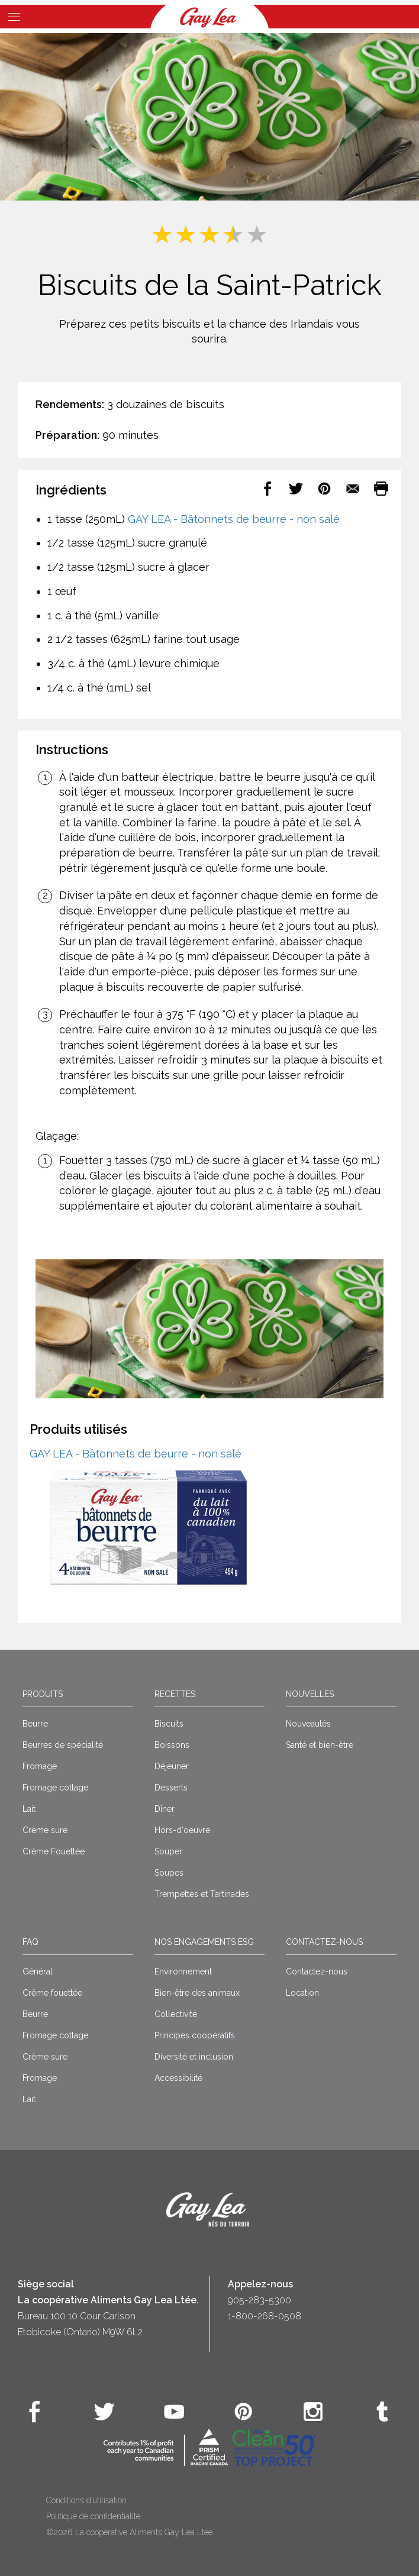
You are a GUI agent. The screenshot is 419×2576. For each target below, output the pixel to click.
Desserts (171, 1787)
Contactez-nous (324, 1942)
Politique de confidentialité (93, 2516)
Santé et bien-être (319, 1745)
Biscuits (168, 1723)
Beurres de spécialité (62, 1745)
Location (302, 1993)
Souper (168, 1851)
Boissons (171, 1745)
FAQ (30, 1942)
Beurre (35, 1723)
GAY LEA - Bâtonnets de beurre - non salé (234, 519)
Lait (29, 1809)
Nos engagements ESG (204, 1942)
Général (37, 1971)
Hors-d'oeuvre (182, 1830)
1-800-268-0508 (264, 2316)
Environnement (183, 1971)
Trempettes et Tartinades (201, 1894)
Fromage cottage (55, 1787)
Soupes (168, 1872)
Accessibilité (178, 2078)
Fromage (39, 1766)
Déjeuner (171, 1766)
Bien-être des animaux (197, 1993)
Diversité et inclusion (193, 2056)
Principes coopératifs (194, 2035)
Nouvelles (310, 1694)
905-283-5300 (259, 2300)
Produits (42, 1694)
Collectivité (175, 2014)
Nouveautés (308, 1723)
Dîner (164, 1809)
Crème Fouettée (53, 1851)
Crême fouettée (52, 1993)
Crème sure (44, 1830)
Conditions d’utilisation (86, 2500)
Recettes (174, 1694)
